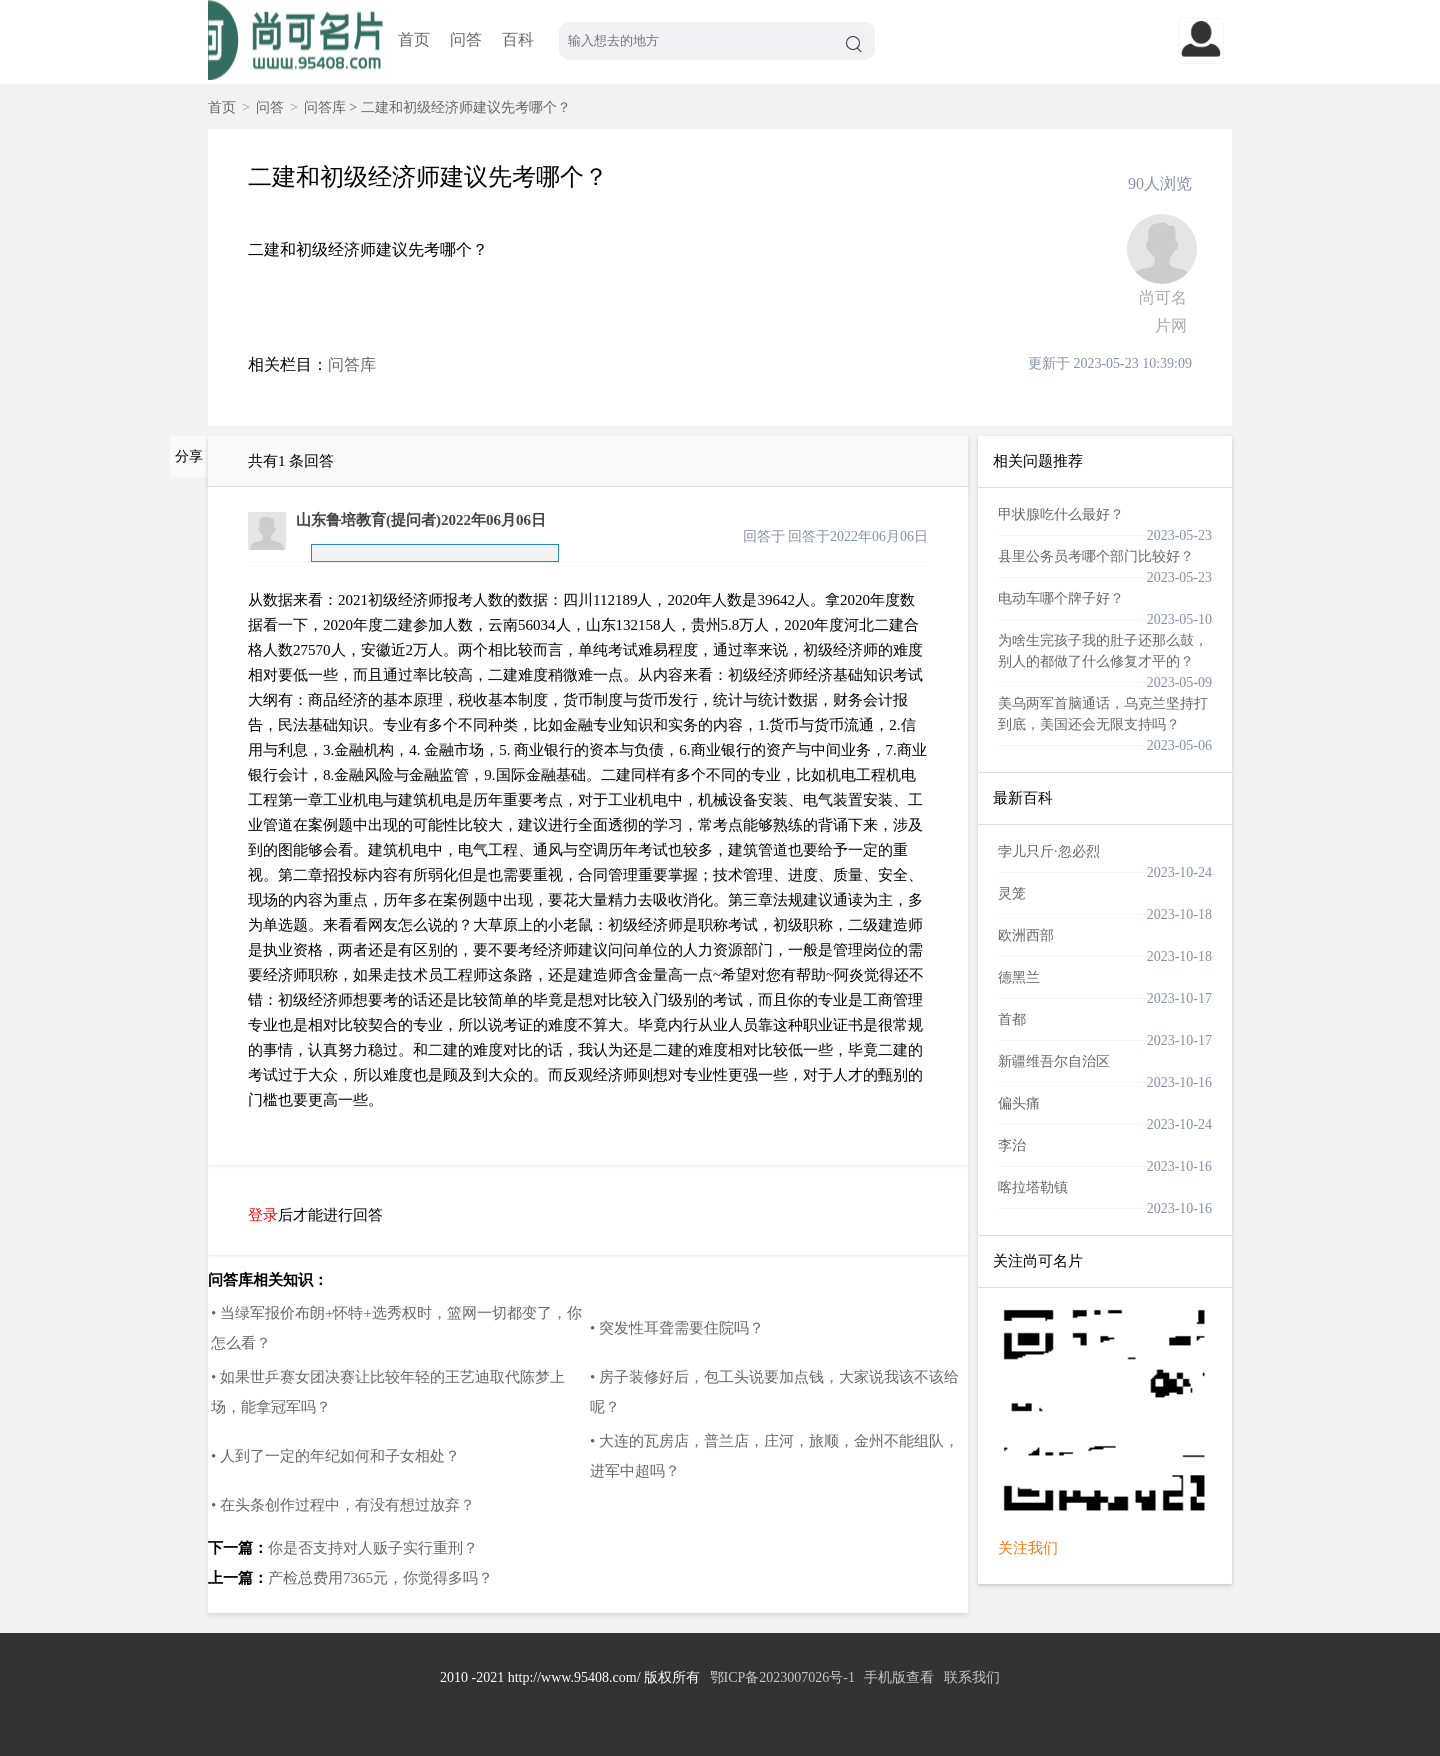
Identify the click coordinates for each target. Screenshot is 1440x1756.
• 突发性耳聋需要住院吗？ (677, 1328)
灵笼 (1012, 893)
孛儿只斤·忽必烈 (1049, 851)
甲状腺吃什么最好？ (1061, 514)
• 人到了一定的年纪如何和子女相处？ (335, 1456)
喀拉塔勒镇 (1033, 1187)
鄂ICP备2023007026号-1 (782, 1677)
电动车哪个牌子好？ (1061, 598)
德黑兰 (1019, 977)
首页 (414, 39)
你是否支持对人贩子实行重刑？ (373, 1548)
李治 (1012, 1145)
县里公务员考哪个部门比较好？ (1096, 556)
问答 (466, 39)
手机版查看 (899, 1677)
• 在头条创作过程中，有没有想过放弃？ (343, 1505)
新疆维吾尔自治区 (1054, 1061)
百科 (518, 39)
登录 (263, 1215)
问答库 (325, 107)
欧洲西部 (1026, 935)
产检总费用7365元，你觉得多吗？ (380, 1578)
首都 (1012, 1019)
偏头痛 (1019, 1103)
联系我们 (972, 1677)
